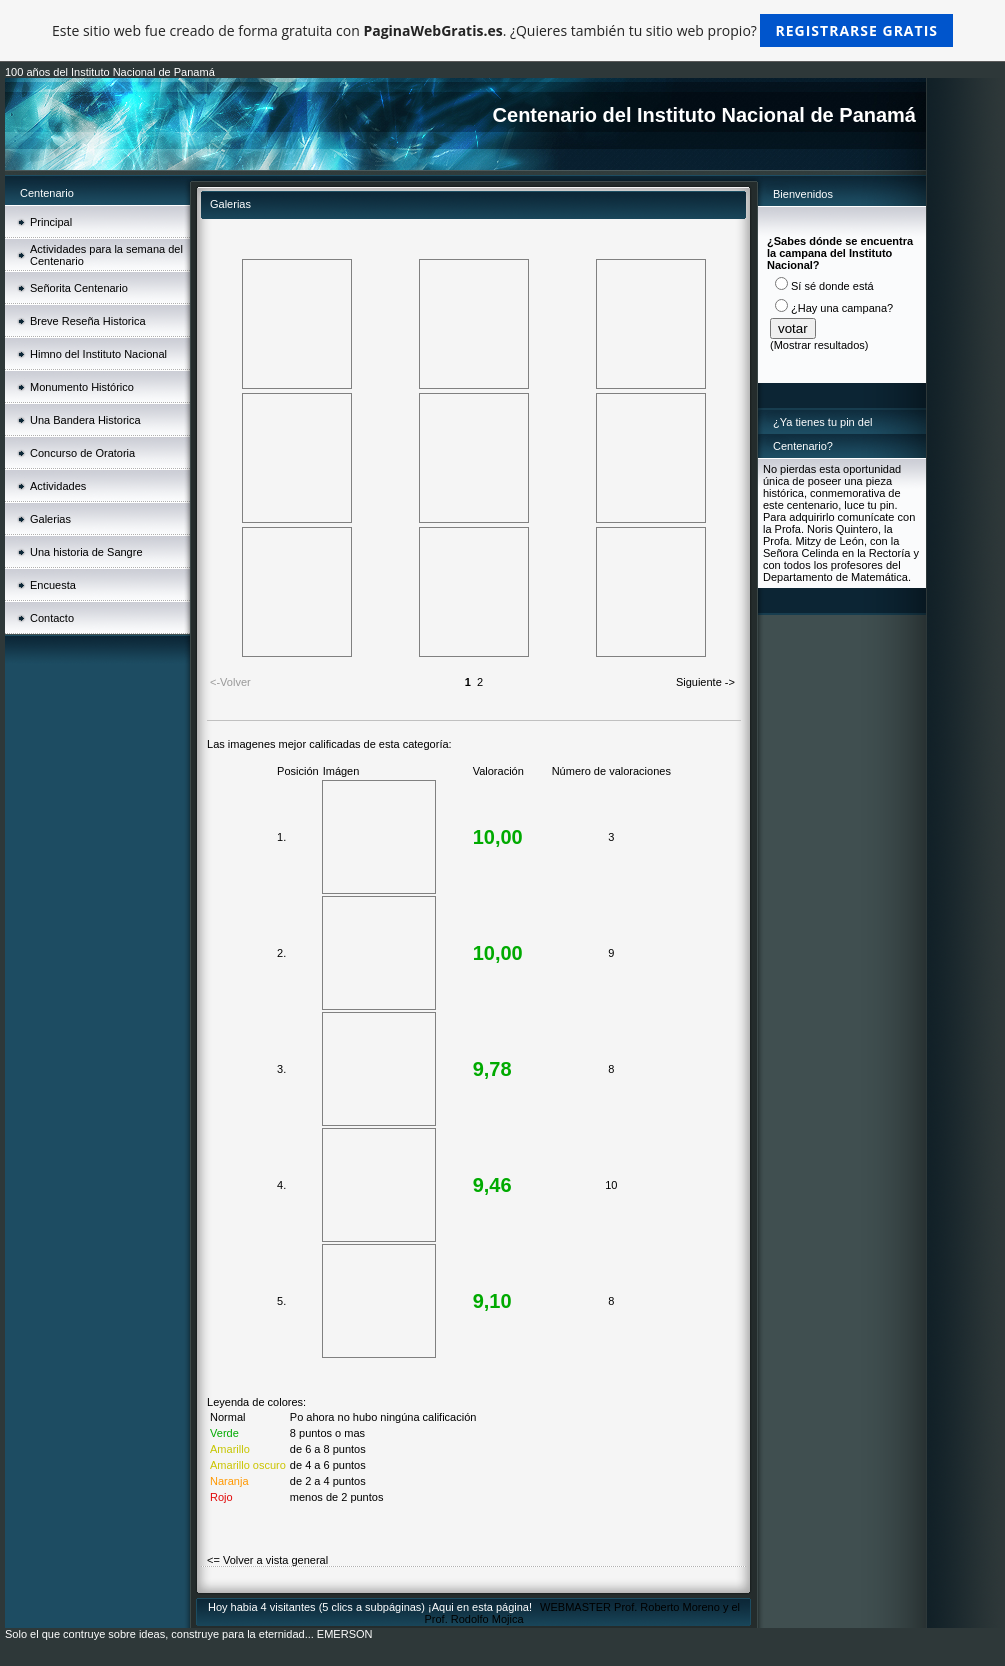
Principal (51, 222)
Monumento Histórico (82, 387)
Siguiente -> (705, 682)
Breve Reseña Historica (88, 321)
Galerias (50, 519)
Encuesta (53, 585)
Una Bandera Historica (85, 420)
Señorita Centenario (79, 288)
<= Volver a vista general (267, 1560)
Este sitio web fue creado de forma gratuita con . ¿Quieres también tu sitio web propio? (502, 30)
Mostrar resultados (819, 345)
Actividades (58, 486)
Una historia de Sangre (86, 552)
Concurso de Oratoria (82, 453)
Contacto (52, 618)
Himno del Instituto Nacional (98, 354)
